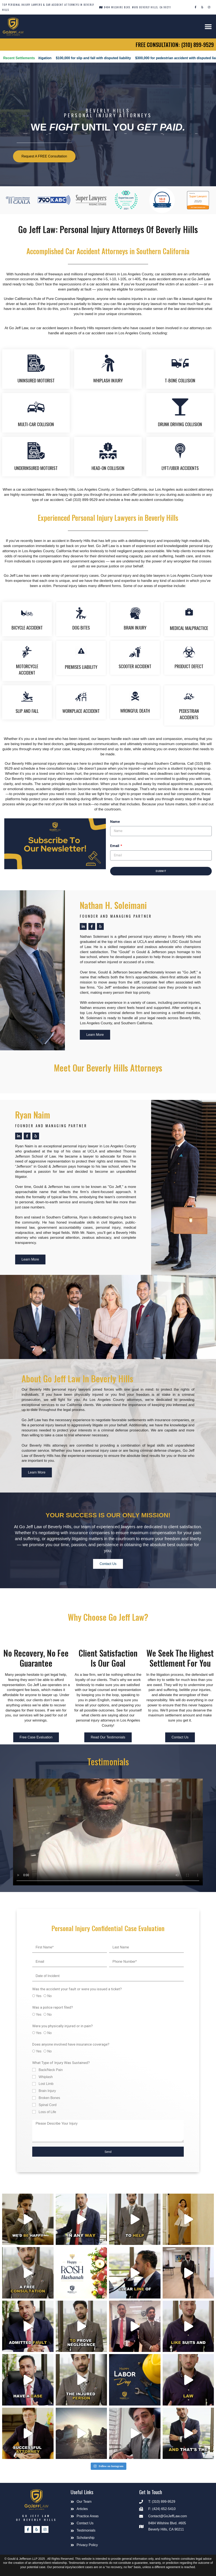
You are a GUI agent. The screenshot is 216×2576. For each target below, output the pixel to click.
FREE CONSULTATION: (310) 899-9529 (175, 44)
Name (115, 821)
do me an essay (191, 789)
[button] (208, 26)
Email (115, 846)
